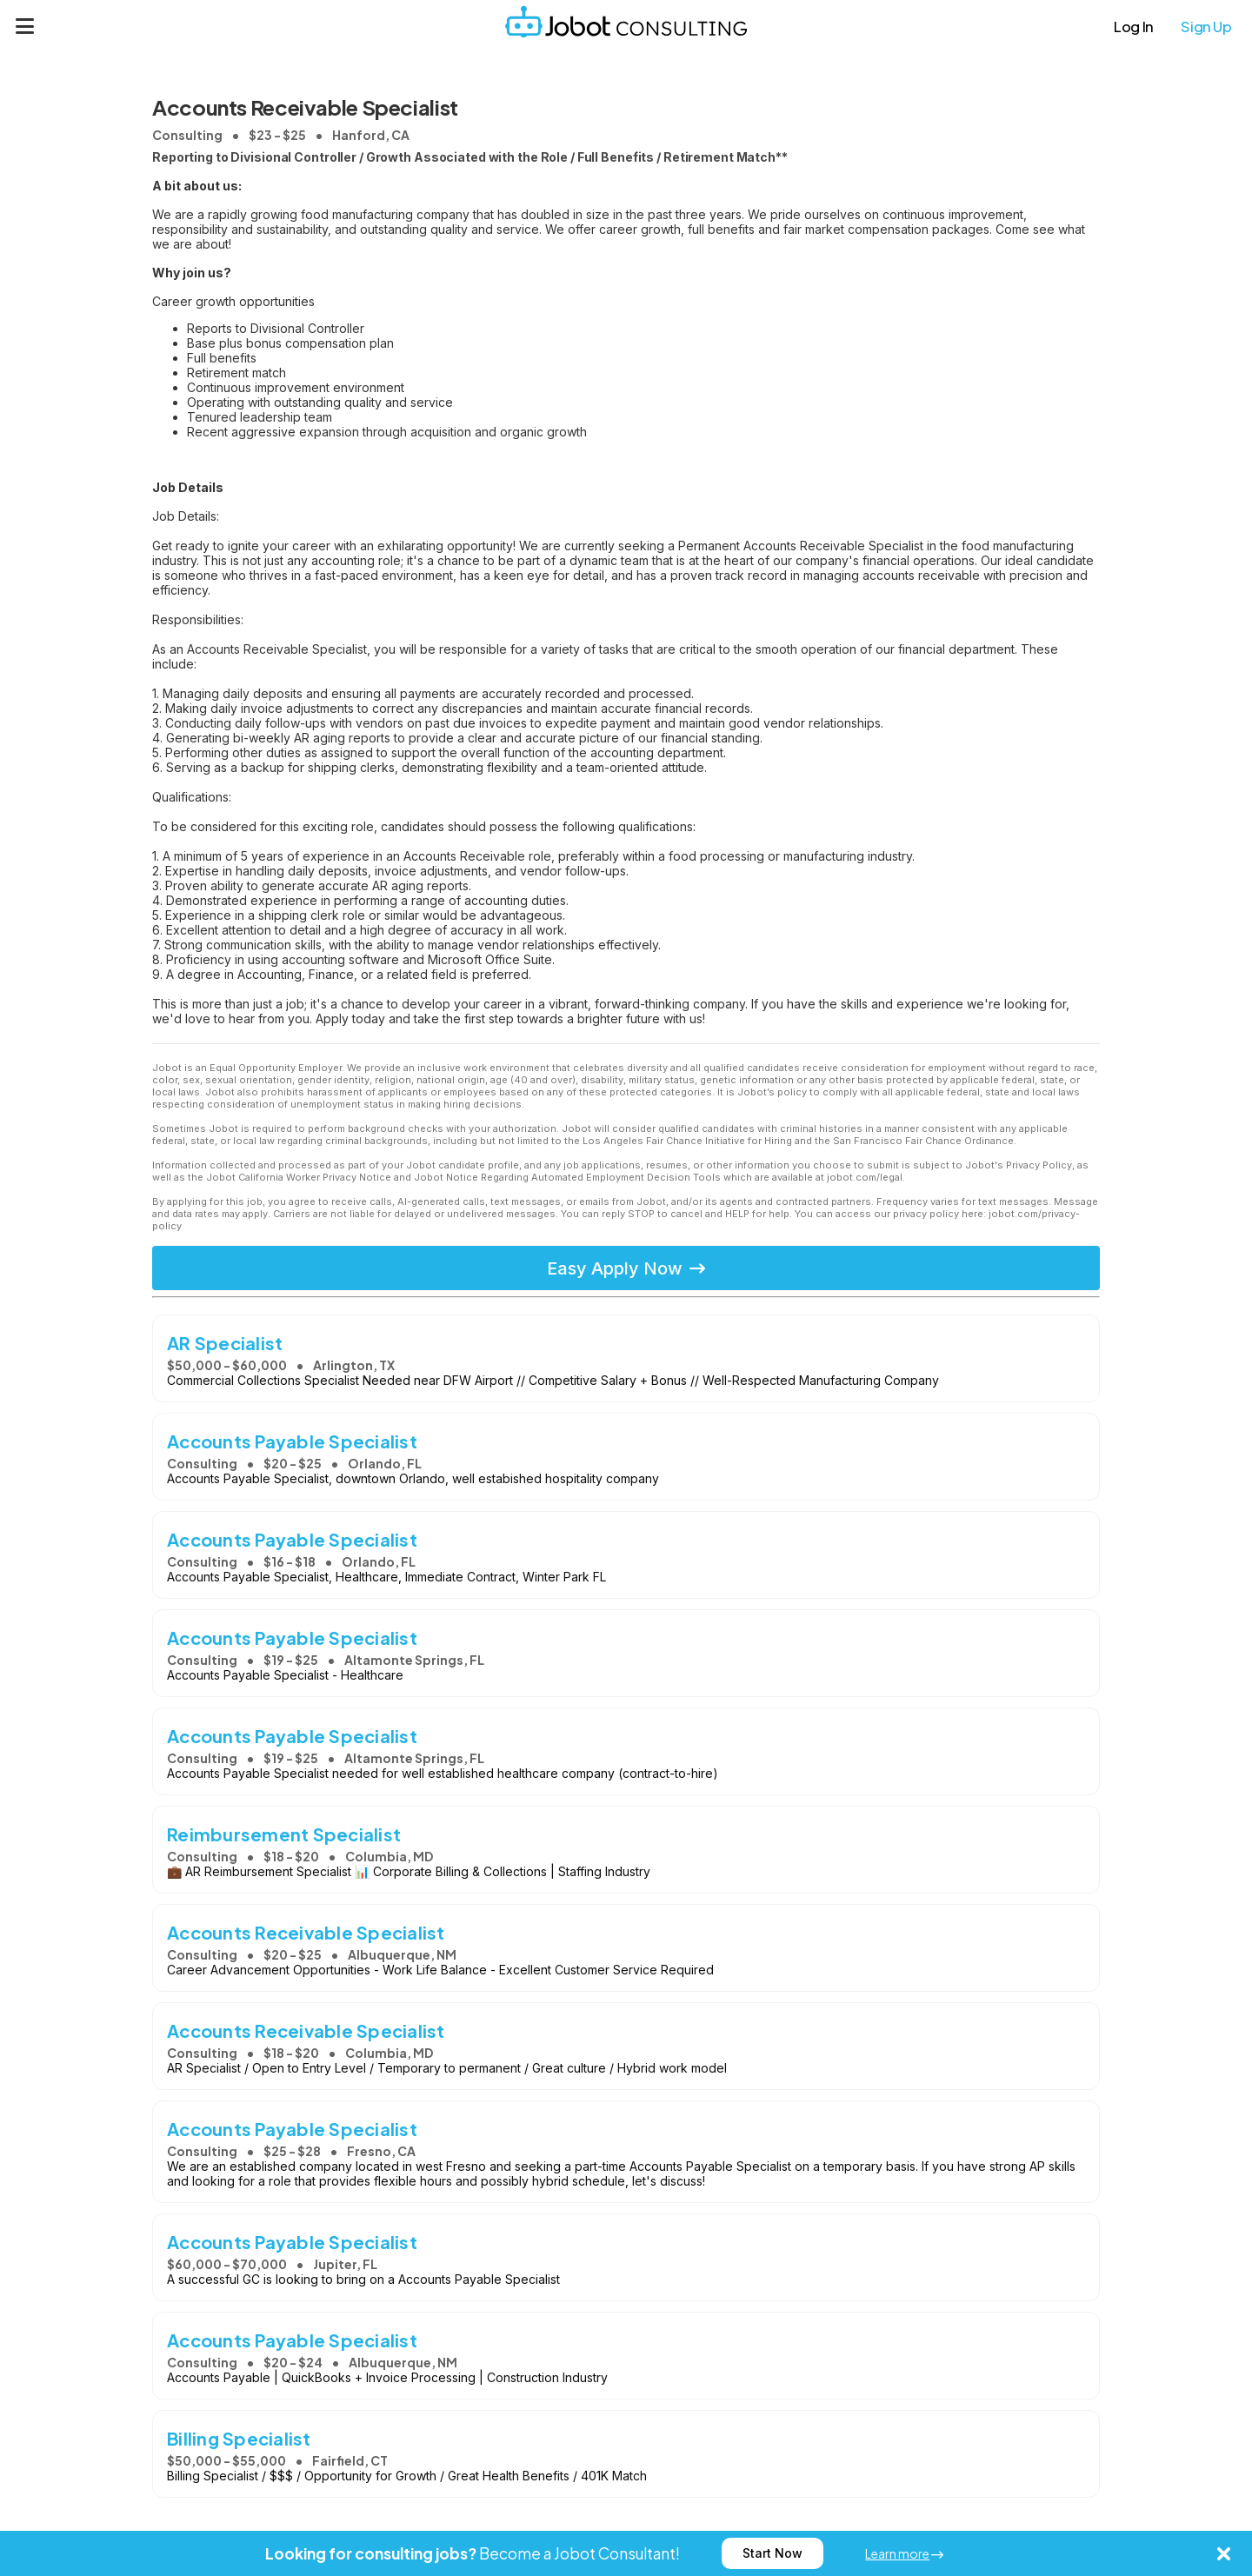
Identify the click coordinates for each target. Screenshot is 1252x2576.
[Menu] (25, 26)
